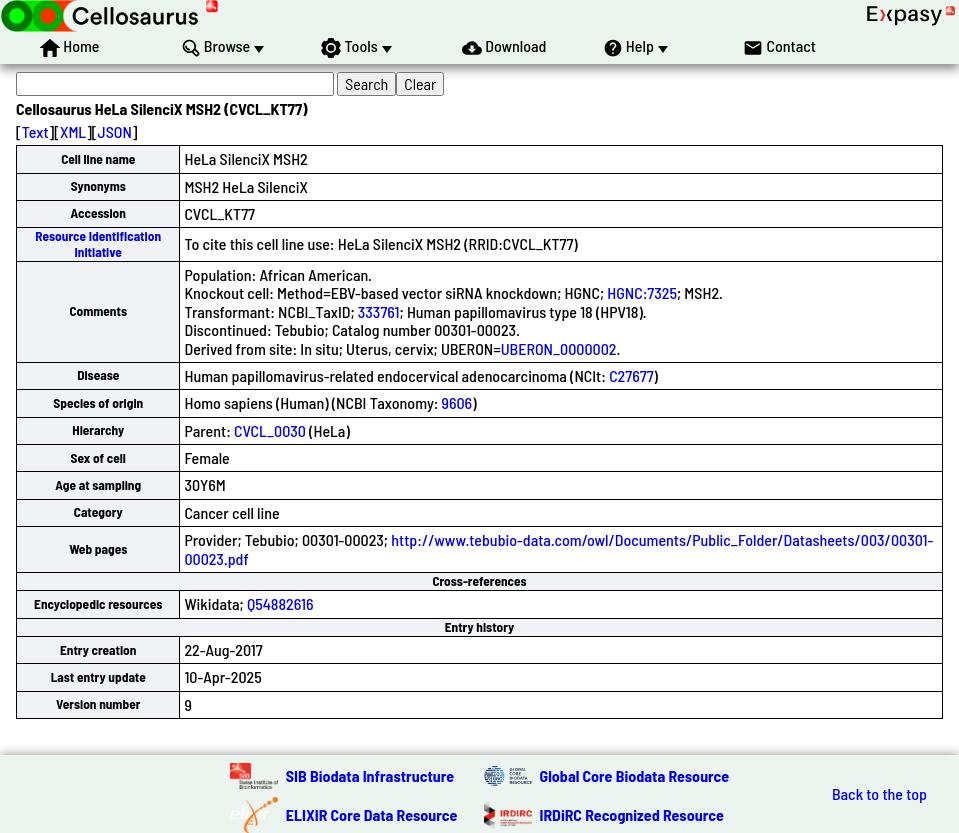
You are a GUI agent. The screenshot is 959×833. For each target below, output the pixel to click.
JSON (115, 131)
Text (35, 131)
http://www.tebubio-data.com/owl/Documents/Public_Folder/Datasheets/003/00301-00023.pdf (558, 548)
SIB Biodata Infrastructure (370, 775)
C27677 (631, 375)
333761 (379, 311)
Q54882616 (280, 603)
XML (73, 131)
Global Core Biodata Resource (635, 775)
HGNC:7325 (642, 292)
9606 (457, 402)
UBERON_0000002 (559, 348)
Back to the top (879, 794)
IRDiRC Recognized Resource (632, 814)
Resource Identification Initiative (98, 243)
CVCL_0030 (270, 430)
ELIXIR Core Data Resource (372, 814)
